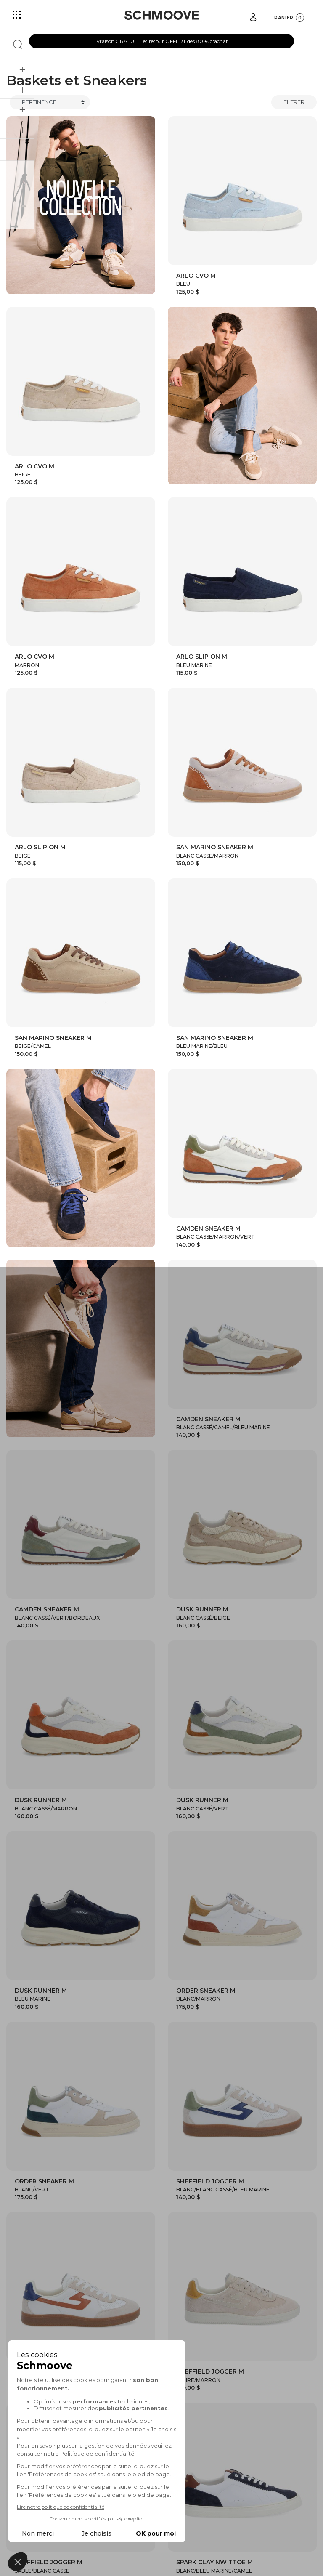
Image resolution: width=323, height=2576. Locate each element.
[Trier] (50, 102)
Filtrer (293, 101)
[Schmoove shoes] (161, 15)
